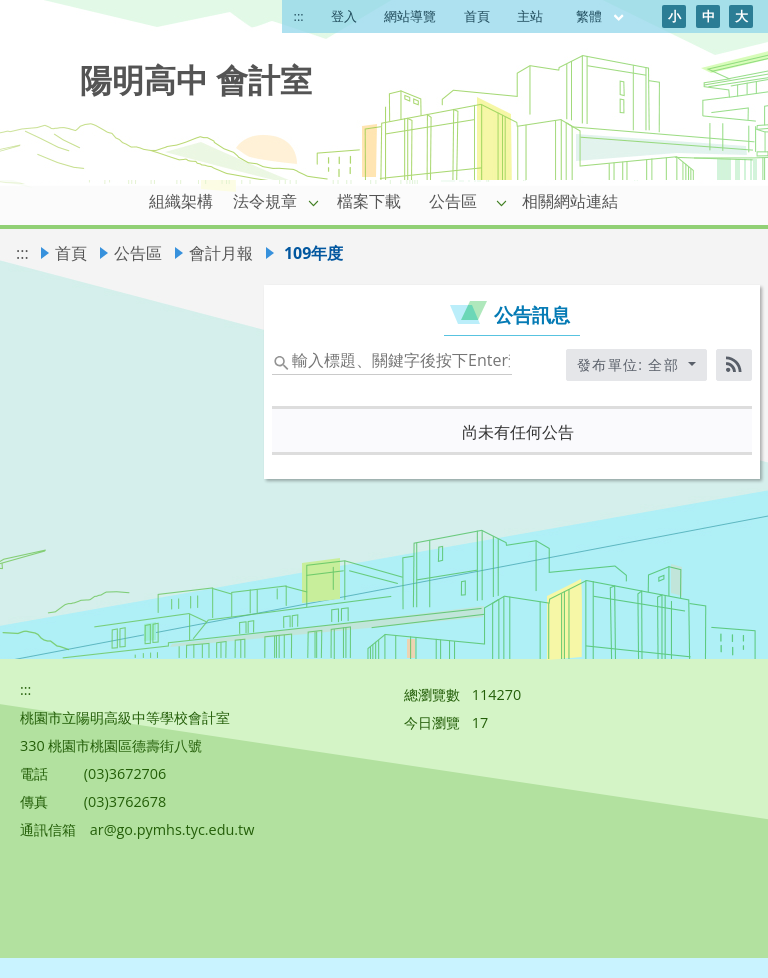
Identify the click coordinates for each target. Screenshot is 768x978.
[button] (314, 202)
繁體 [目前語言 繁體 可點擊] (601, 16)
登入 (344, 16)
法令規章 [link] (265, 201)
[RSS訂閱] (734, 365)
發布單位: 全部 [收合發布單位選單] (631, 364)
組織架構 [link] (181, 201)
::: (299, 16)
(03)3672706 (125, 773)
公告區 (138, 253)
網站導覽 (410, 16)
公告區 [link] (453, 201)
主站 (530, 16)
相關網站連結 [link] (570, 201)
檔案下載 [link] (369, 201)
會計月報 (221, 253)
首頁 (477, 16)
